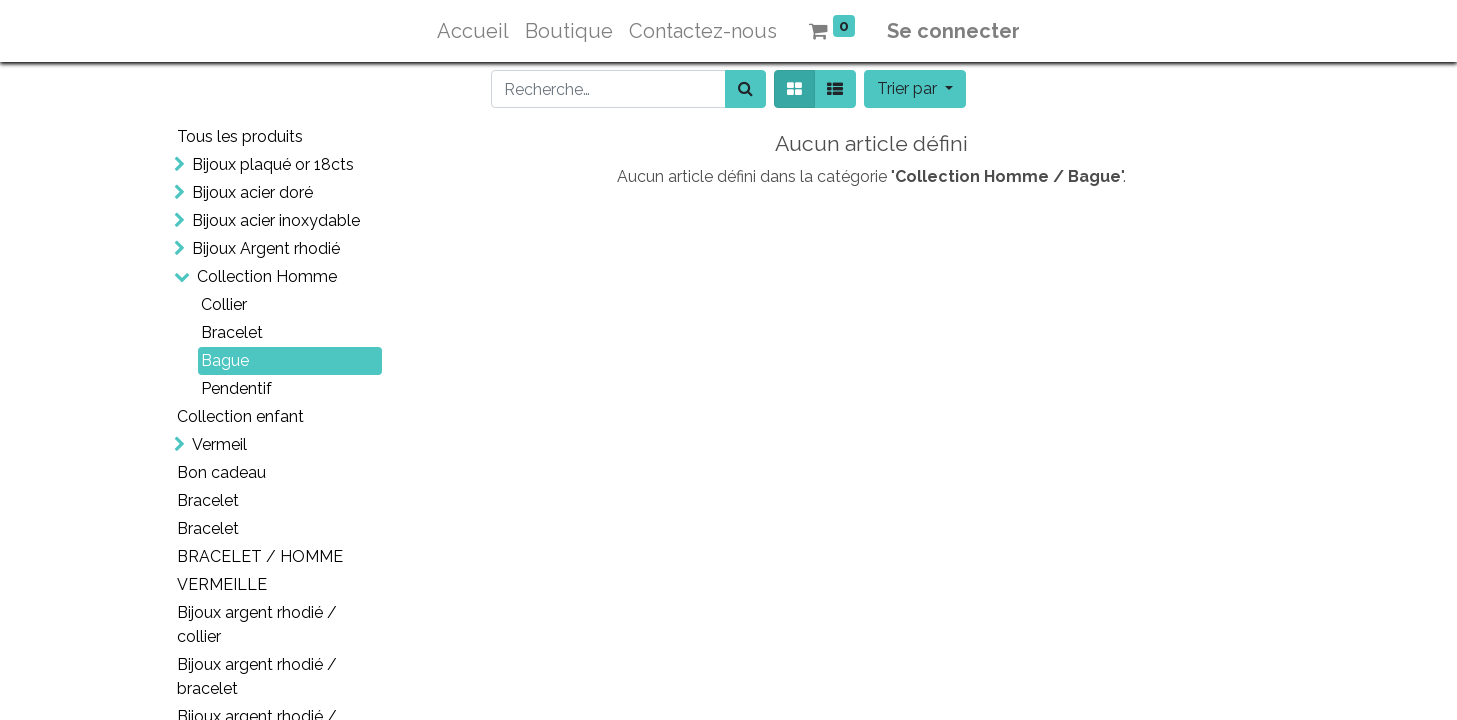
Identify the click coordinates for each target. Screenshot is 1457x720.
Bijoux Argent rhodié (266, 248)
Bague (225, 360)
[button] (915, 89)
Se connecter (953, 31)
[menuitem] (473, 31)
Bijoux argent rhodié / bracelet (257, 676)
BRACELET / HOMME (260, 556)
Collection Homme (267, 276)
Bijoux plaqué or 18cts (273, 164)
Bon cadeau (221, 472)
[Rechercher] (745, 89)
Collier (224, 304)
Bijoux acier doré (252, 192)
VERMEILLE (222, 584)
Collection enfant (240, 416)
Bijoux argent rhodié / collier (257, 624)
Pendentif (236, 388)
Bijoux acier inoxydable (276, 220)
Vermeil (219, 444)
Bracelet (232, 332)
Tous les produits (240, 136)
